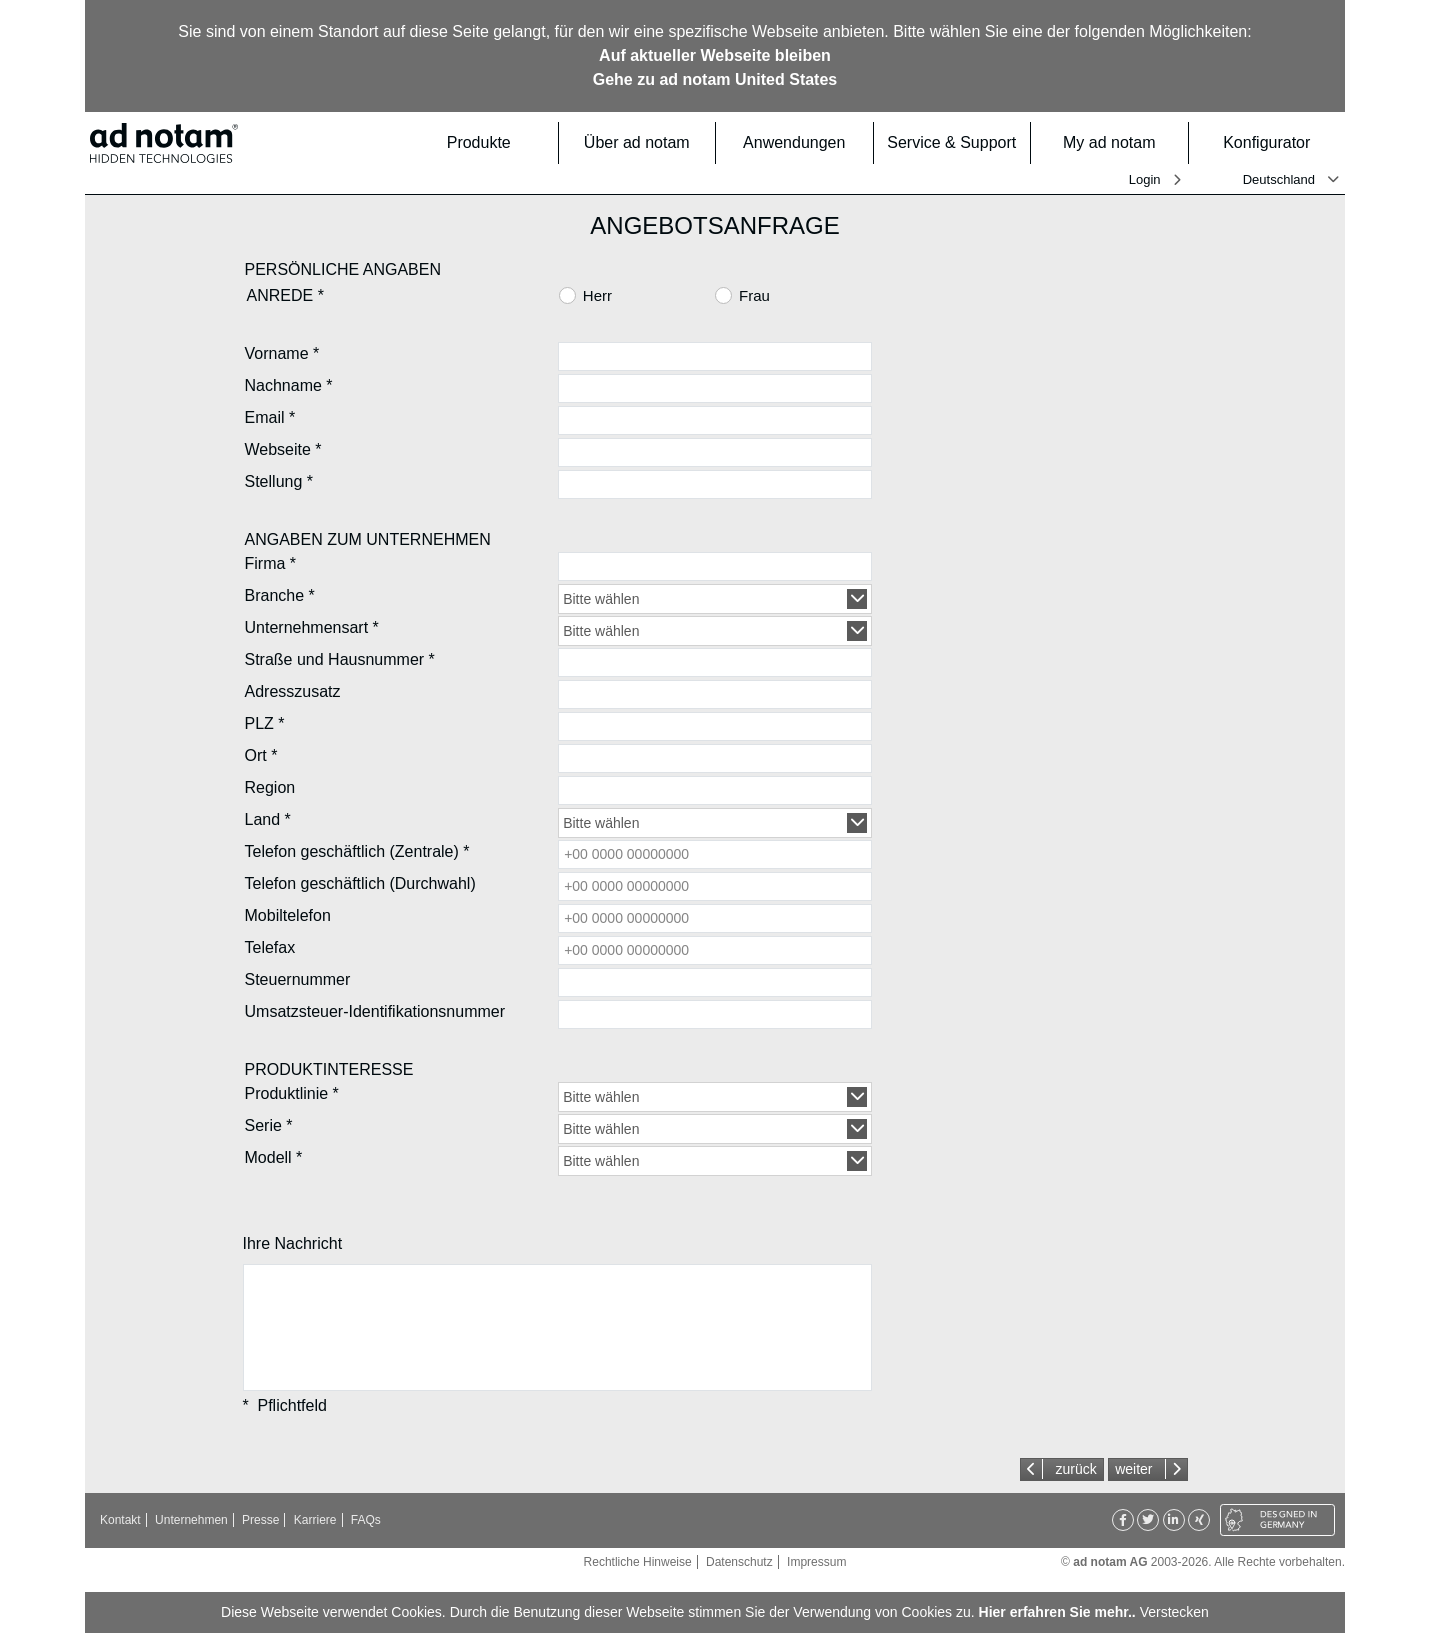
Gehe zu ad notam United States (715, 79)
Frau (754, 295)
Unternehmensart (312, 627)
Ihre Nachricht (293, 1243)
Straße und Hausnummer (340, 659)
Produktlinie (292, 1093)
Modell (274, 1157)
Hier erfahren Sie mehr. (1055, 1612)
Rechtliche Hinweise (638, 1562)
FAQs (366, 1520)
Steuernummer (298, 979)
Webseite (283, 449)
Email (270, 417)
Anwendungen (801, 142)
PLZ (265, 723)
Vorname (282, 353)
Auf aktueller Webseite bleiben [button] (715, 55)
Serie (269, 1125)
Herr (597, 295)
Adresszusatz (293, 691)
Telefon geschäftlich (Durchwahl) (360, 883)
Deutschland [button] (1279, 179)
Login (1145, 179)
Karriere (315, 1520)
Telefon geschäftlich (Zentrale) (357, 851)
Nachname (289, 385)
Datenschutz (739, 1562)
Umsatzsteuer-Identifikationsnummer (375, 1011)
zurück (1075, 1469)
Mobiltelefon (288, 915)
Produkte (496, 142)
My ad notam (1119, 142)
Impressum (816, 1562)
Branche (280, 595)
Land (268, 819)
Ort (261, 755)
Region (270, 787)
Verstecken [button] (1174, 1612)
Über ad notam (643, 142)
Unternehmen (191, 1520)
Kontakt (120, 1520)
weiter (1133, 1469)
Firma (271, 563)
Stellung (279, 481)
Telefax (270, 947)
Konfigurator (1278, 142)
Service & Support (952, 142)
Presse (260, 1520)
